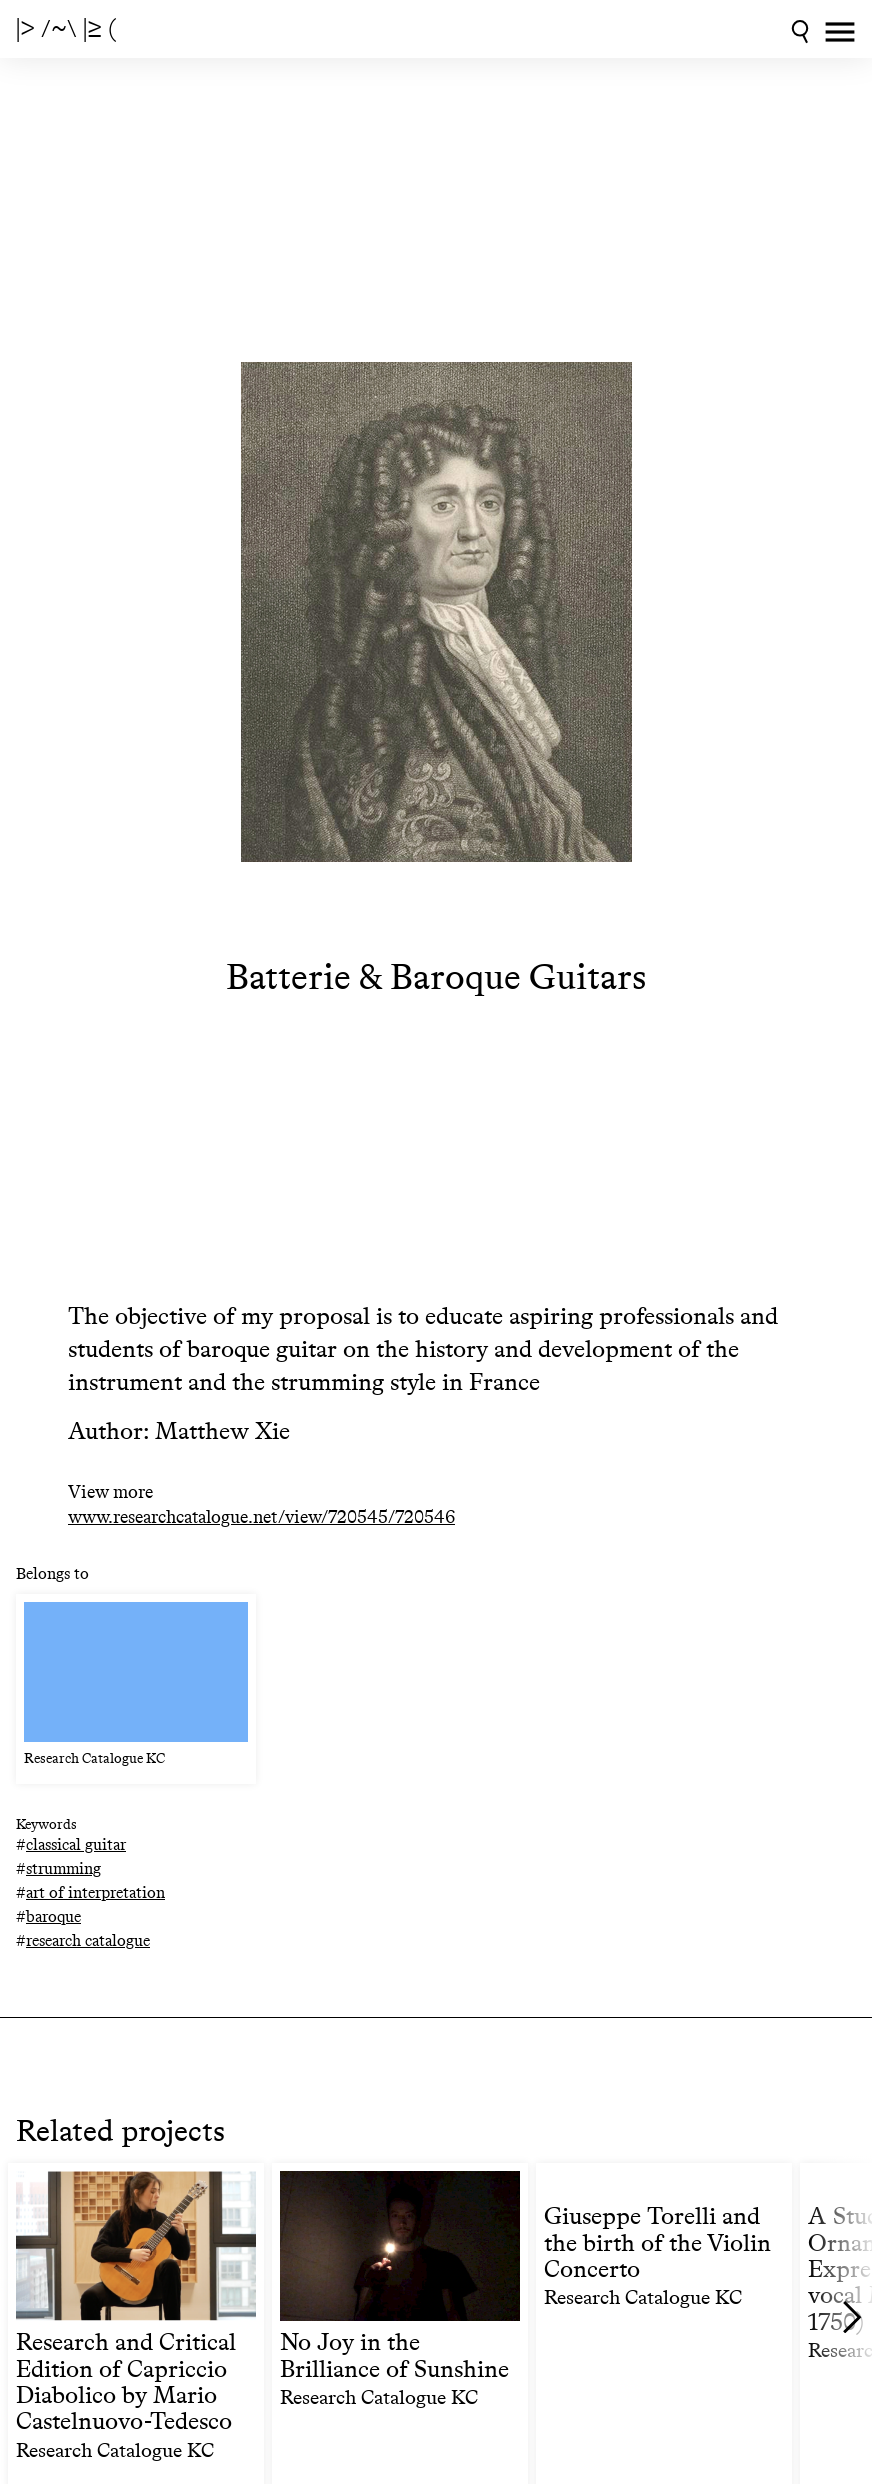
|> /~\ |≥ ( (66, 29)
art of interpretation (95, 1892)
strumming (63, 1868)
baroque (53, 1916)
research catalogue (88, 1940)
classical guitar (76, 1844)
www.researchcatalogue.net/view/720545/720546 (261, 1517)
